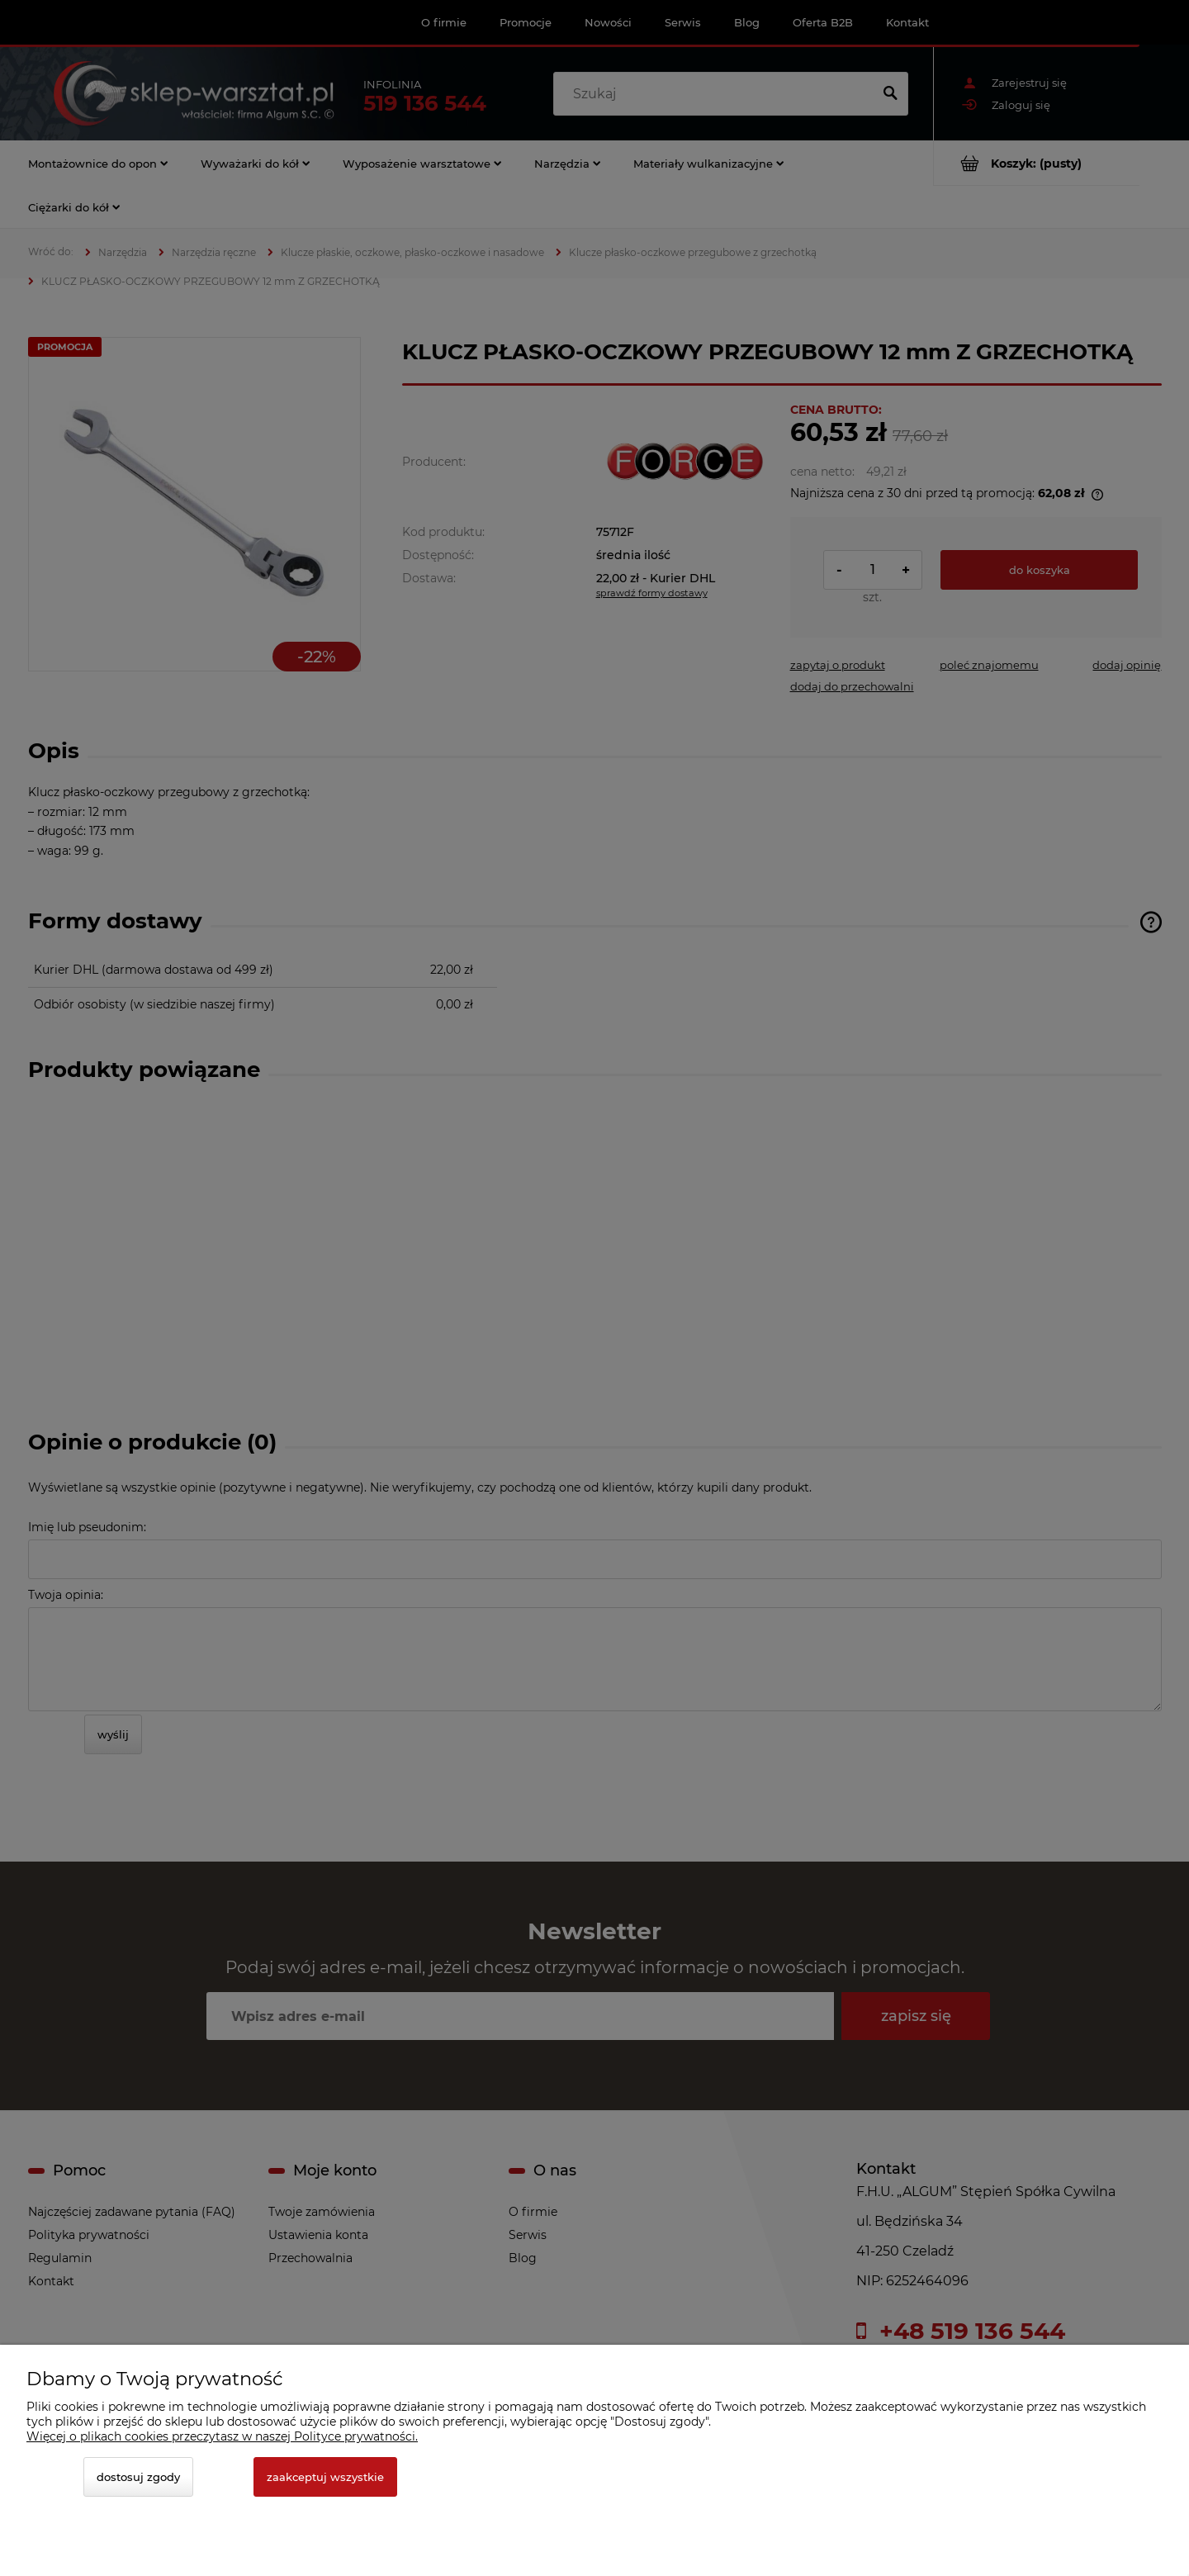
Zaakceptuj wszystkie (325, 2476)
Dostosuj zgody (138, 2476)
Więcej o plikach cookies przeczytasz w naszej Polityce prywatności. (222, 2436)
